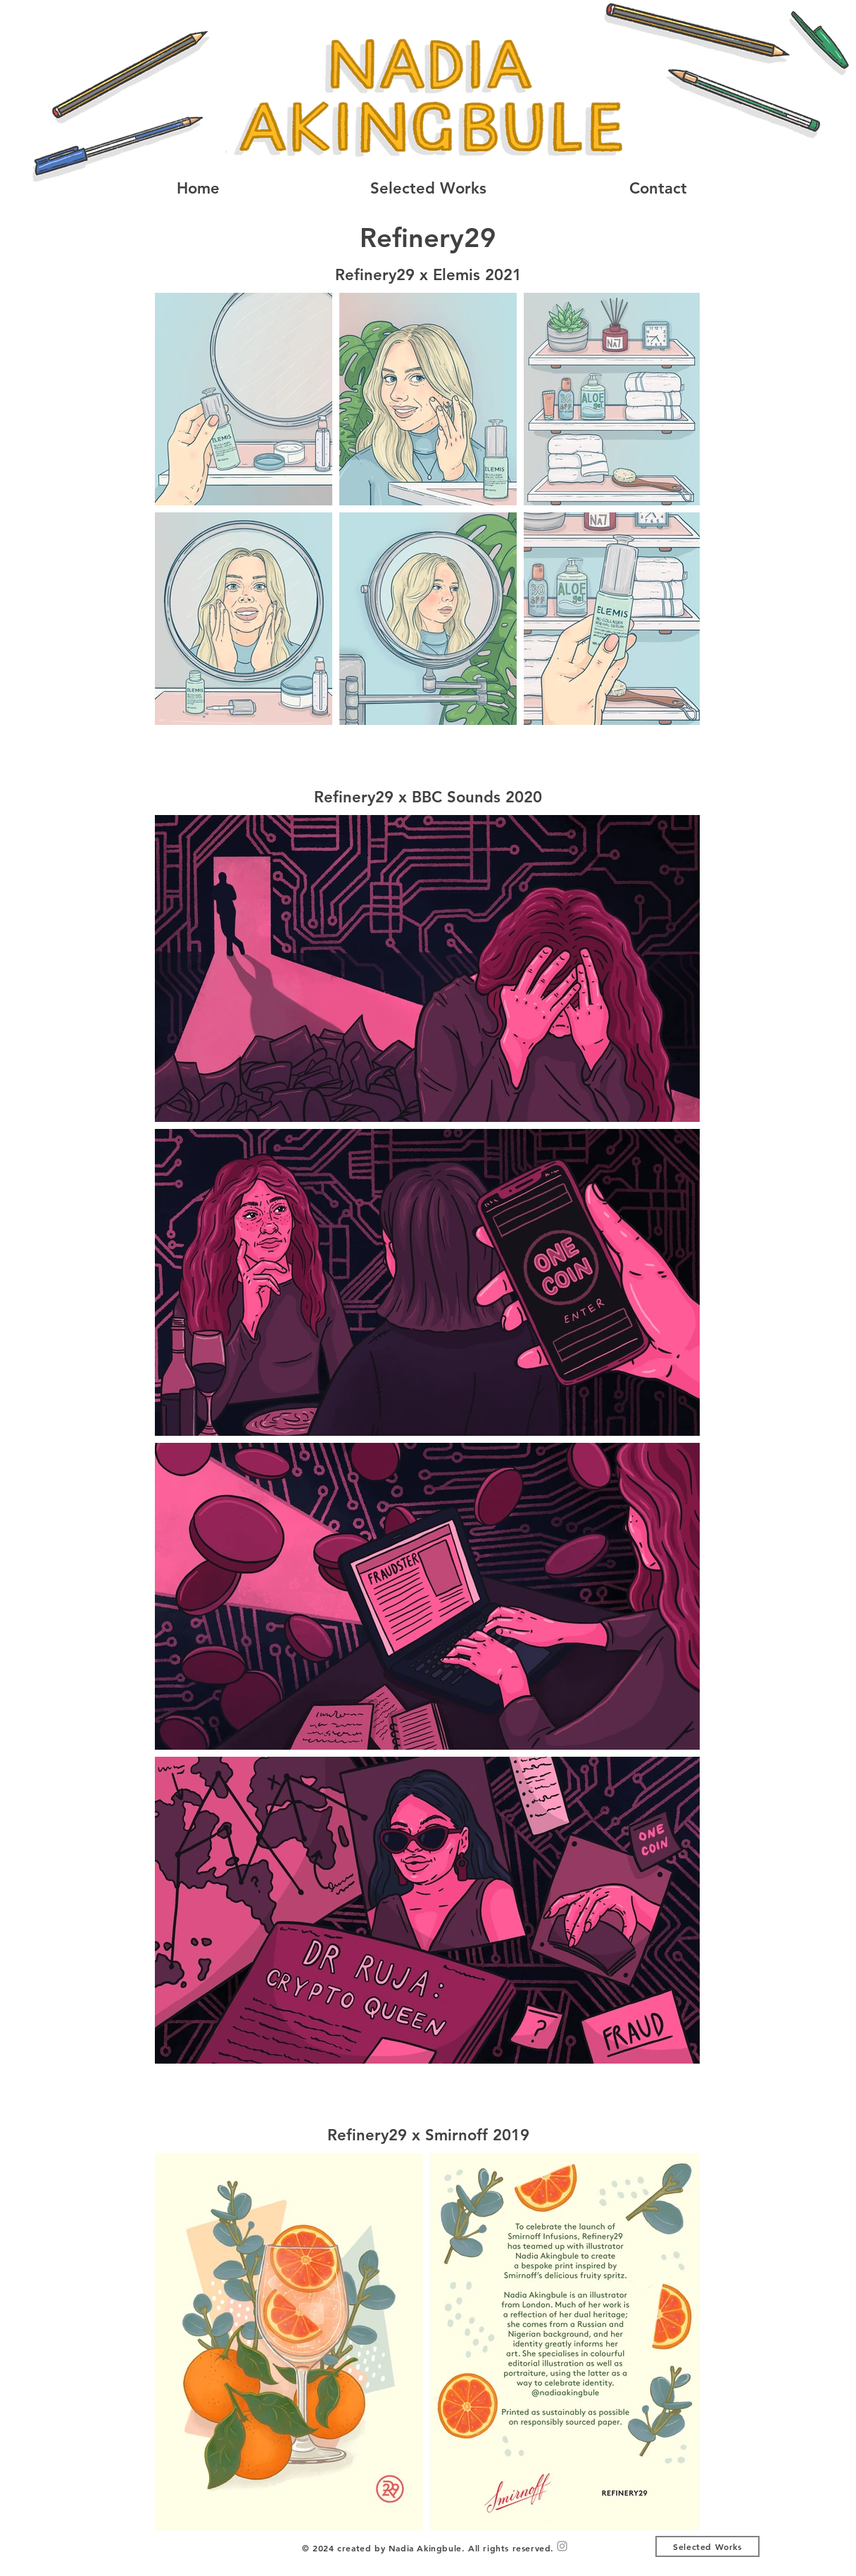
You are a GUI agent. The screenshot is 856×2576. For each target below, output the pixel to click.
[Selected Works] (707, 2546)
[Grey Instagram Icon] (562, 2546)
